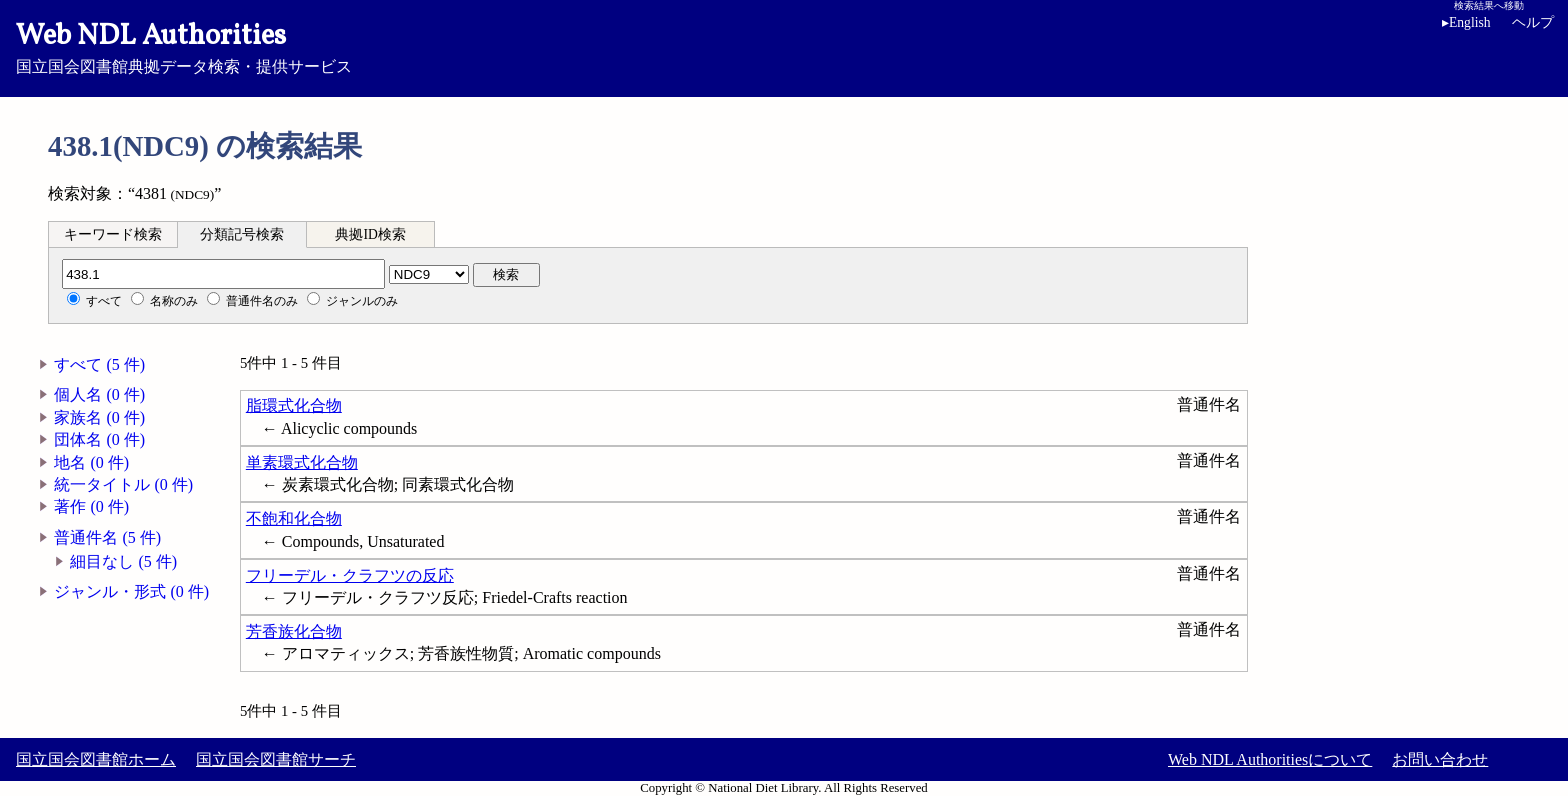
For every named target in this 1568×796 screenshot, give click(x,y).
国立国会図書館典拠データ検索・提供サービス (784, 46)
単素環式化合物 (302, 462)
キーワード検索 (113, 234)
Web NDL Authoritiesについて (1270, 759)
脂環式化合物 (294, 405)
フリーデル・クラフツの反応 (350, 575)
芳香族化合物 (294, 631)
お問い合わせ (1440, 759)
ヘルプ (1533, 22)
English (1470, 22)
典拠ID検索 (370, 234)
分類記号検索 (242, 234)
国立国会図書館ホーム (96, 759)
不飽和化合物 (294, 518)
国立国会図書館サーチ (276, 759)
